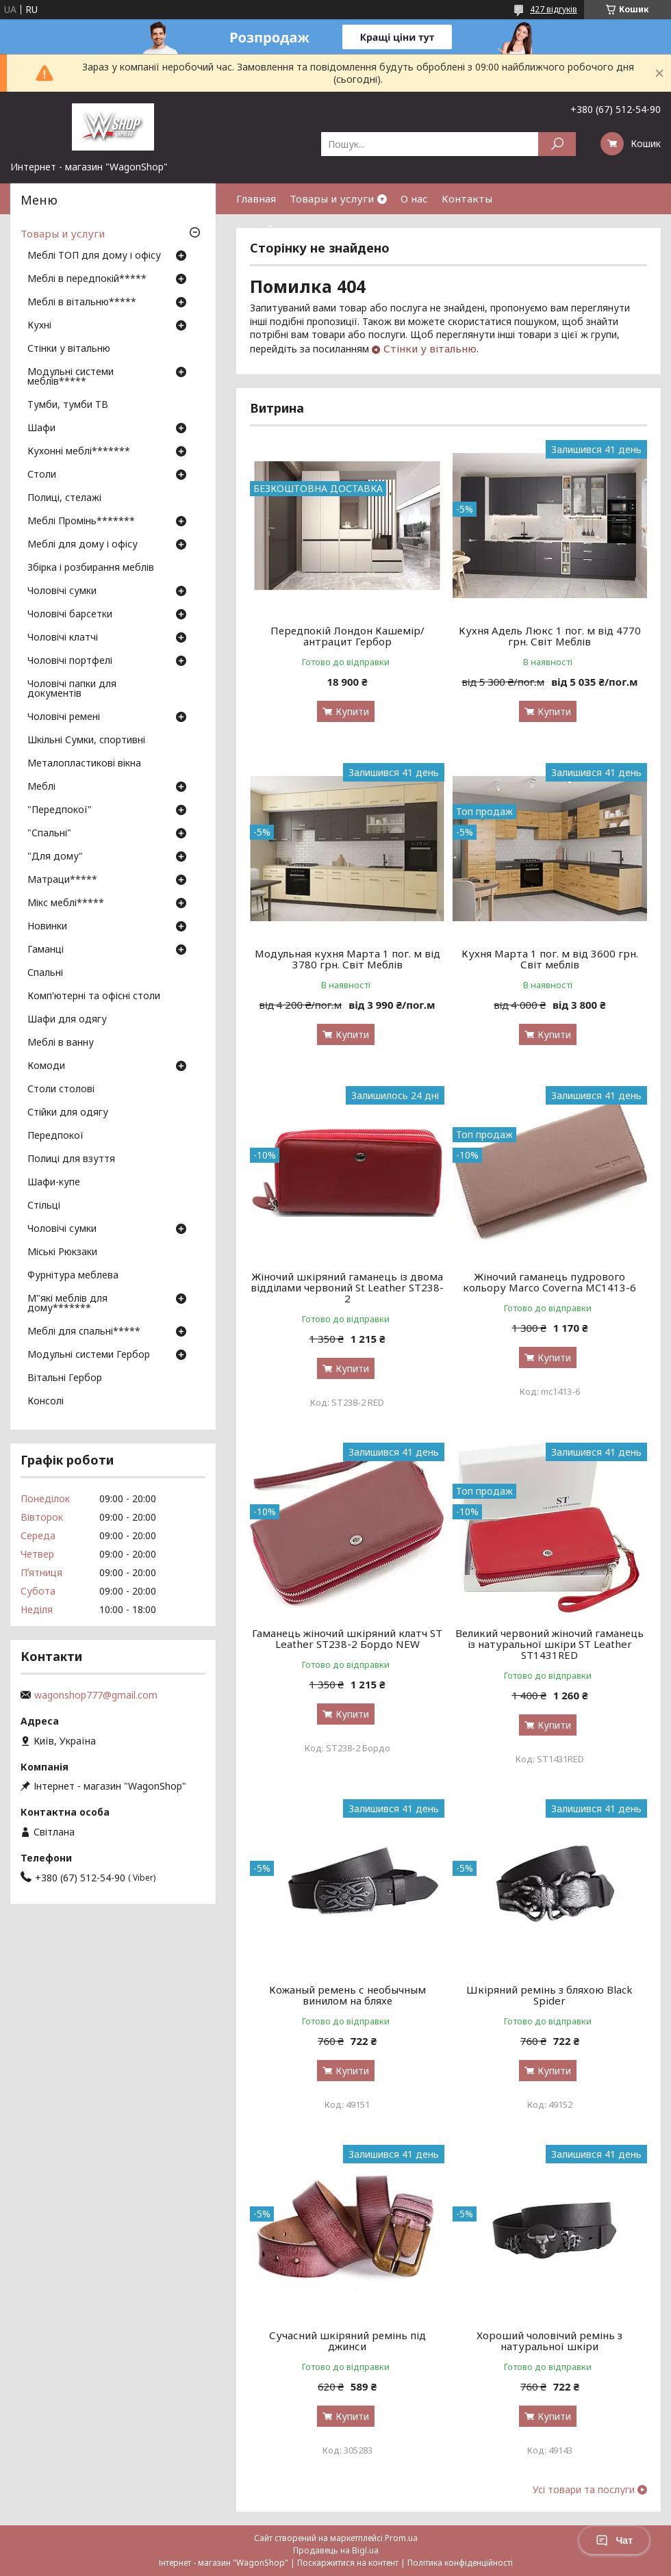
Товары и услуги (332, 198)
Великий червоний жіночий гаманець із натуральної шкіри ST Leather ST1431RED (549, 1643)
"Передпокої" (59, 810)
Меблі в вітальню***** (81, 302)
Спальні (45, 973)
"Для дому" (55, 856)
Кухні (39, 325)
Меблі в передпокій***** (87, 279)
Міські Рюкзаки (62, 1252)
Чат (614, 2540)
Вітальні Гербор (64, 1378)
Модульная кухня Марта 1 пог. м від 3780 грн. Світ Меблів (347, 959)
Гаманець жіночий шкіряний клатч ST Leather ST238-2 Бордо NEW (347, 1638)
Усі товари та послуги (584, 2490)
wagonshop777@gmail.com (95, 1695)
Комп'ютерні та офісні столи (93, 996)
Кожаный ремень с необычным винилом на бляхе (347, 1995)
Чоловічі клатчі (62, 637)
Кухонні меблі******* (78, 451)
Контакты (467, 198)
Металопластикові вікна (84, 763)
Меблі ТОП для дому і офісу (94, 255)
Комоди (46, 1066)
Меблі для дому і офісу (82, 544)
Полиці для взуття (71, 1159)
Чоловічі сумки (62, 591)
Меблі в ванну (60, 1043)
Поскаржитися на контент (347, 2562)
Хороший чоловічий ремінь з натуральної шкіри (549, 2341)
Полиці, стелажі (64, 498)
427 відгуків (553, 9)
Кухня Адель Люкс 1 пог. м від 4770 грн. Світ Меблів (550, 636)
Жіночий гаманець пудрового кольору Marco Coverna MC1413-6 (549, 1282)
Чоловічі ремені (63, 717)
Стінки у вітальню (430, 348)
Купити (352, 711)
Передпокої (55, 1136)
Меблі (41, 787)
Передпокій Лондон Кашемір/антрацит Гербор (347, 636)
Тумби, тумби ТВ (67, 405)
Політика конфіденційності (460, 2562)
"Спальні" (49, 833)
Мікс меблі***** (65, 903)
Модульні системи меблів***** (70, 377)
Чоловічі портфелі (69, 661)
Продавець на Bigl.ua (336, 2550)
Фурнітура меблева (72, 1275)
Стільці (43, 1205)
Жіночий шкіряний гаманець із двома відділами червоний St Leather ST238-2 (347, 1287)
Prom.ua (401, 2538)
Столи (41, 474)
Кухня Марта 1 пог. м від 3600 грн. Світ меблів (549, 959)
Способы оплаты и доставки (308, 229)
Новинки (47, 926)
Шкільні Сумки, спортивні (86, 740)
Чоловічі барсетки (69, 614)
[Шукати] (557, 144)
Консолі (45, 1401)
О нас (414, 198)
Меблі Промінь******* (81, 521)
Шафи (41, 428)
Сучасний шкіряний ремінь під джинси (347, 2341)
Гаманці (45, 949)
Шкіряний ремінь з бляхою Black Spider (549, 1995)
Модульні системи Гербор (88, 1355)
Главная (256, 198)
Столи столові (60, 1089)
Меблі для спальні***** (83, 1331)
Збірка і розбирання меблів (90, 568)
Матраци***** (62, 880)
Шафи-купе (53, 1182)
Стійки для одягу (67, 1112)
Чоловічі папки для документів (71, 689)
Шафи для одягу (67, 1019)
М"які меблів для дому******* (67, 1303)
